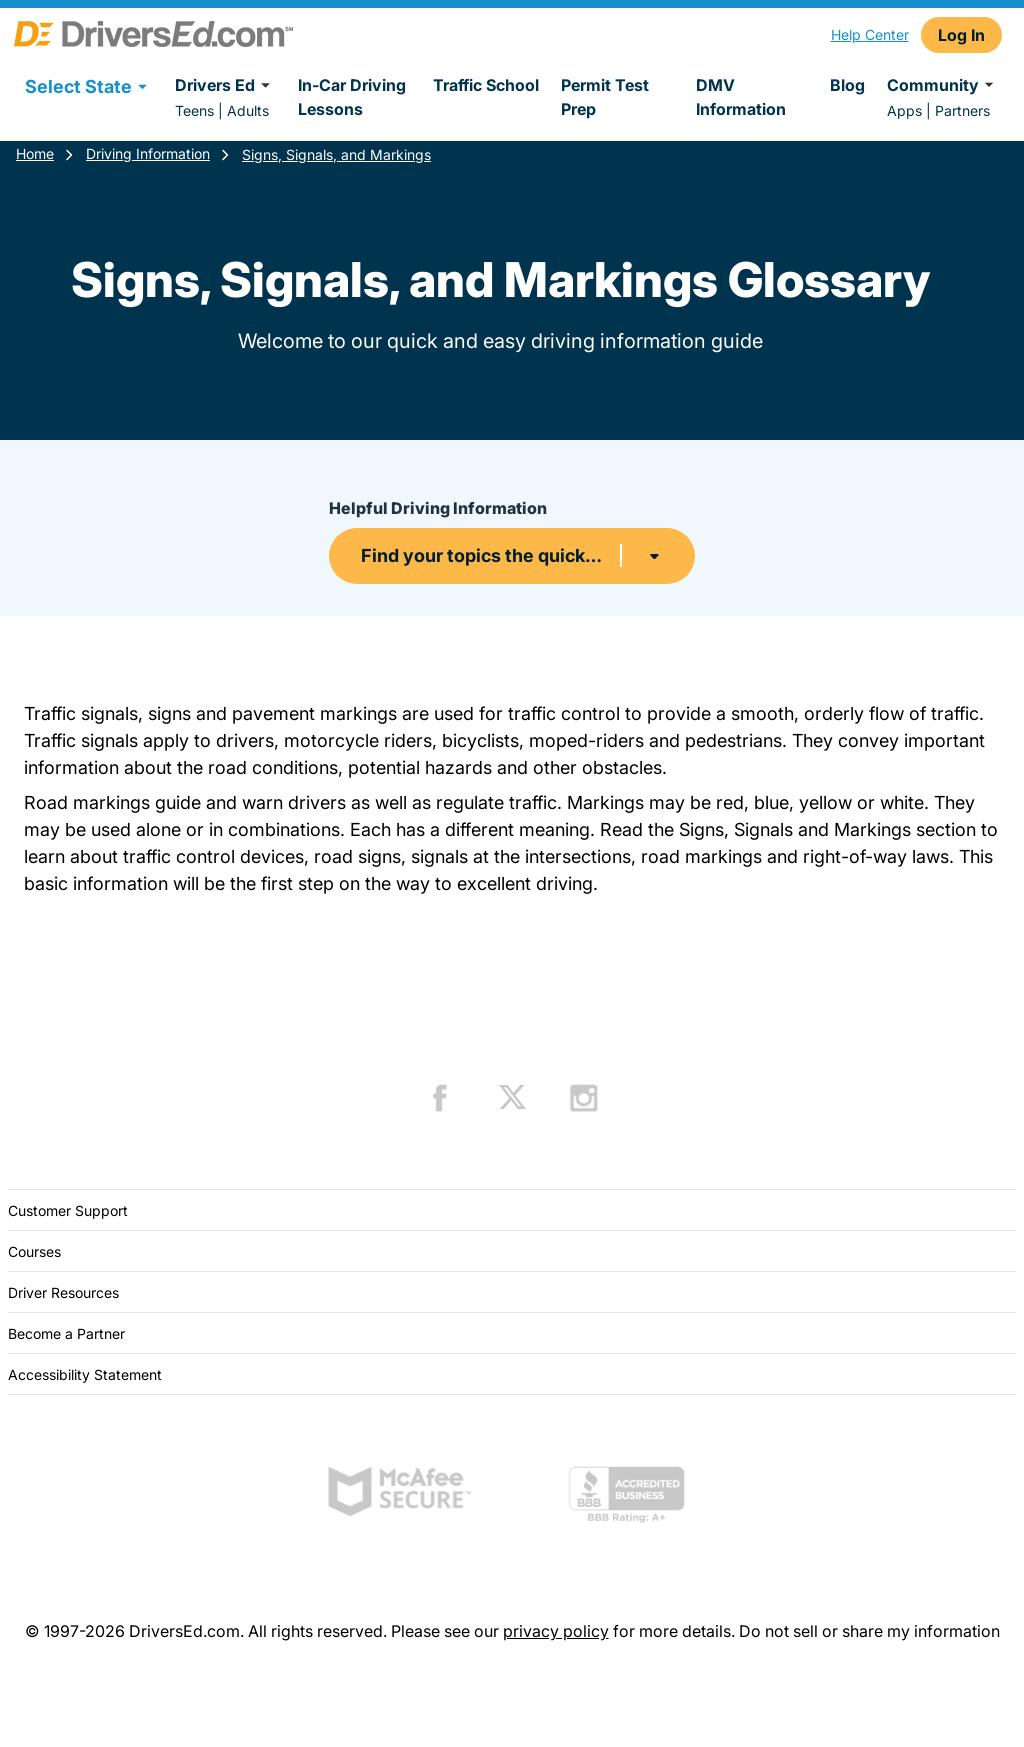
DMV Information (741, 97)
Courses (34, 1251)
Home (35, 153)
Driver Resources (63, 1292)
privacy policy (556, 1631)
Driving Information (148, 153)
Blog (847, 85)
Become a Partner (66, 1333)
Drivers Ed (225, 85)
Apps (904, 110)
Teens (194, 110)
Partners (962, 110)
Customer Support (68, 1210)
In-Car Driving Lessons (352, 97)
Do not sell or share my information (869, 1631)
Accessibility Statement (85, 1374)
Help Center (870, 34)
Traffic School (486, 85)
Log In (961, 35)
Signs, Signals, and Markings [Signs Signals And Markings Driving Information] (336, 154)
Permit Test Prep (605, 97)
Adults (248, 110)
